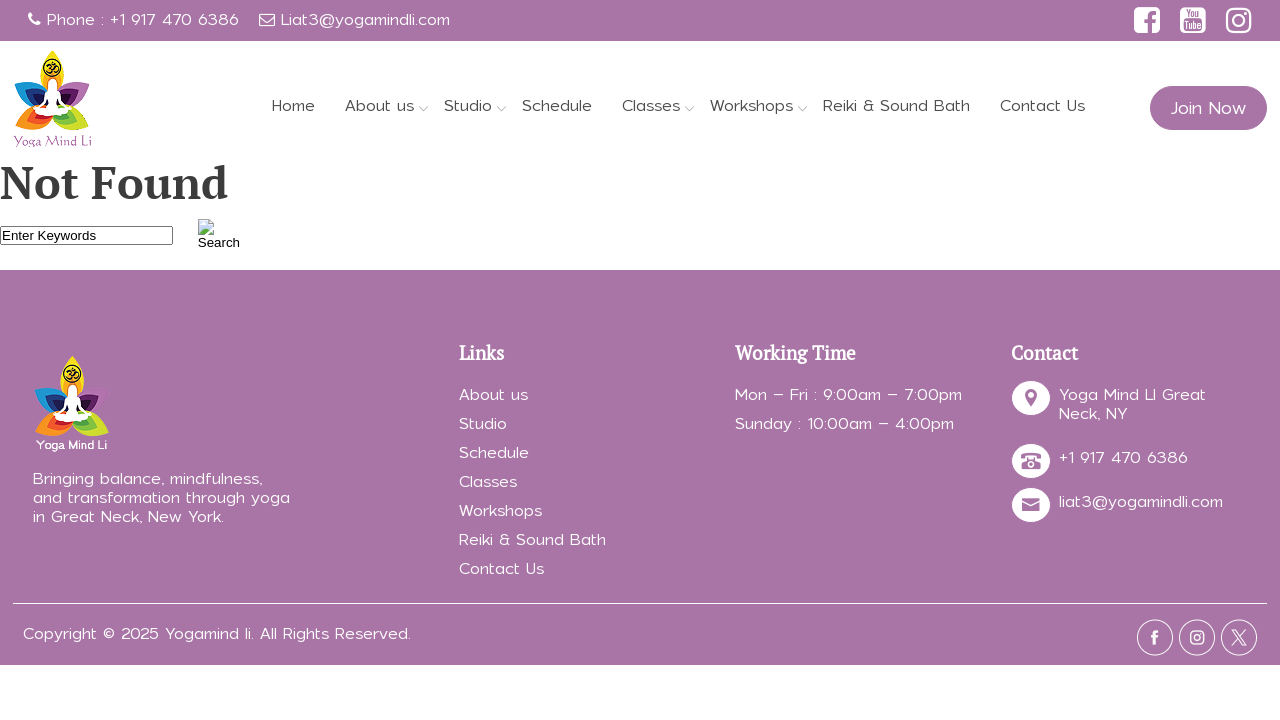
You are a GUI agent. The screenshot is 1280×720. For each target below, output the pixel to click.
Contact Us (1042, 105)
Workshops (751, 105)
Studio (468, 105)
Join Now (1208, 108)
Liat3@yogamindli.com (365, 19)
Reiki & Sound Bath (896, 105)
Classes (651, 105)
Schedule (557, 105)
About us (379, 105)
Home (293, 105)
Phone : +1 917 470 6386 (133, 19)
